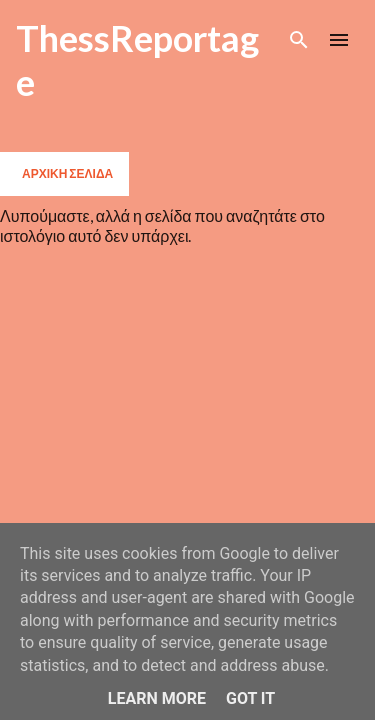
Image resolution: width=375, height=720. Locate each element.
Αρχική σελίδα (67, 173)
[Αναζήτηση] (299, 40)
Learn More (157, 698)
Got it (250, 698)
